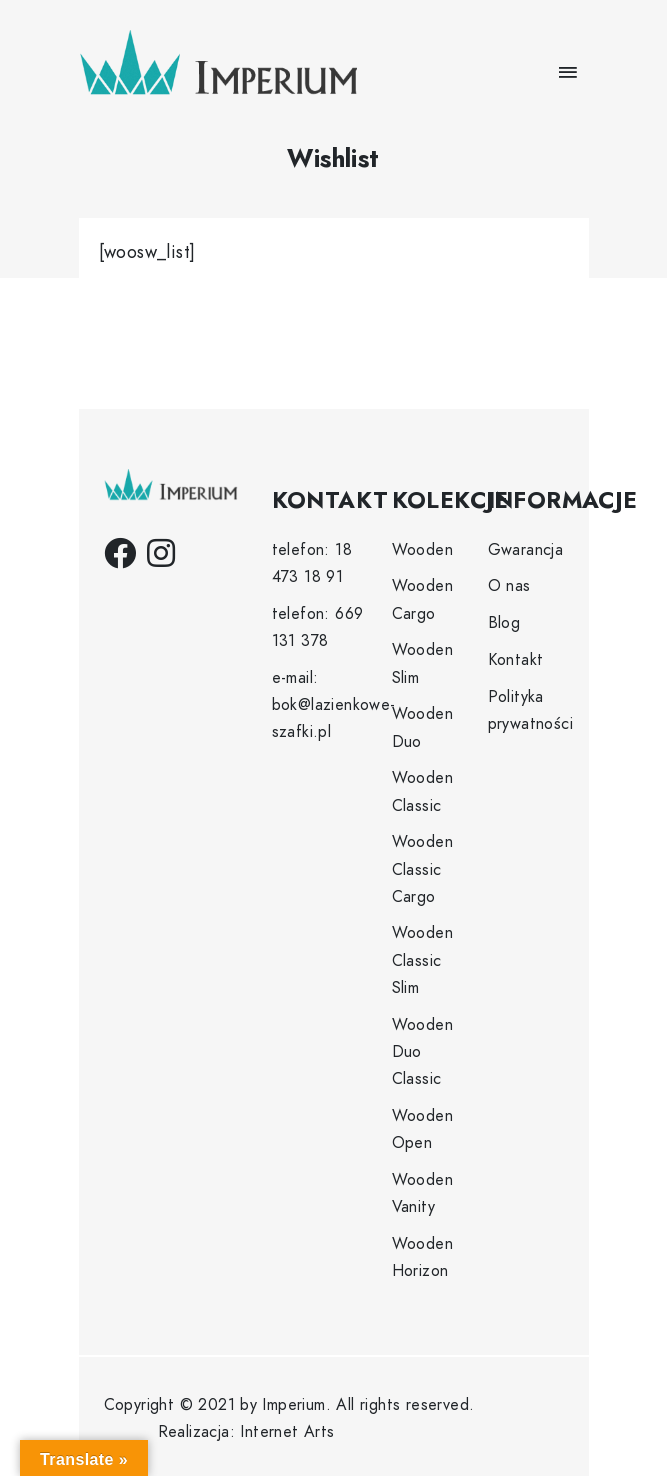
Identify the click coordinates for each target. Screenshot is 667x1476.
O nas (509, 586)
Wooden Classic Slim (422, 960)
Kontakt (516, 660)
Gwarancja (526, 550)
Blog (504, 623)
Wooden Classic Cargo (422, 869)
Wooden (422, 550)
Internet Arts (287, 1432)
